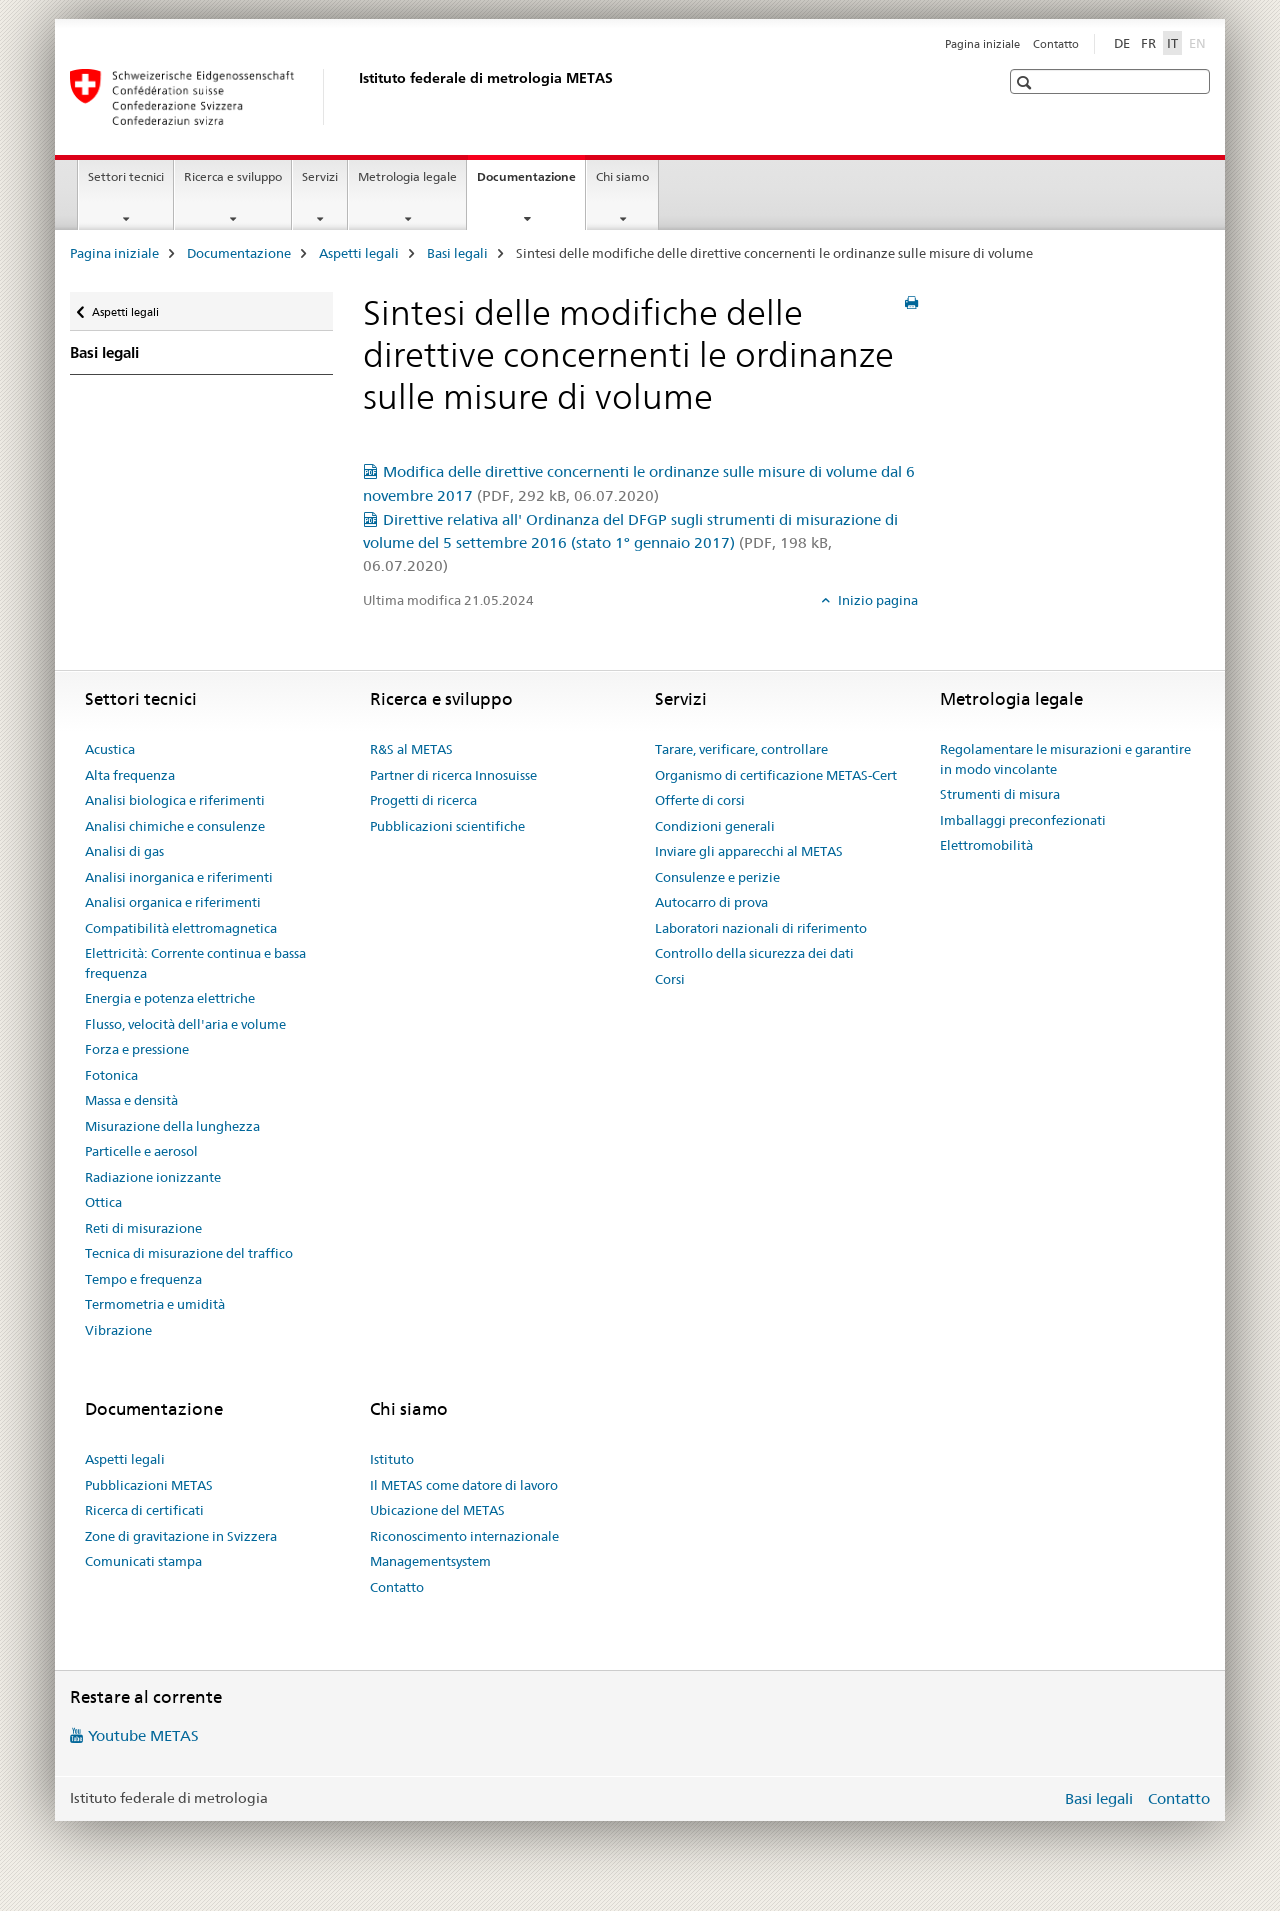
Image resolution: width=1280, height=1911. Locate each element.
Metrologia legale (407, 176)
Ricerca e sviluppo (233, 176)
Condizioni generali (715, 826)
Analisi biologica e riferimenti (175, 800)
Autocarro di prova (711, 902)
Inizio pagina (876, 600)
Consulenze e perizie (717, 877)
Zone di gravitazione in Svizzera (181, 1536)
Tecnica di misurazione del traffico (189, 1253)
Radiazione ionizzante (153, 1177)
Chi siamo (622, 176)
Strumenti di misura (1000, 794)
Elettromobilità (986, 845)
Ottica (103, 1202)
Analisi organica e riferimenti (173, 902)
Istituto (392, 1459)
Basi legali (457, 253)
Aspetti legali (359, 253)
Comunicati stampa (143, 1561)
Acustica (110, 749)
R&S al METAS (411, 749)
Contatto (1056, 44)
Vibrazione (118, 1330)
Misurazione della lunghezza (172, 1126)
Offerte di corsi (700, 800)
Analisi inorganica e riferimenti (179, 877)
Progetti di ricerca (423, 800)
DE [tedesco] (1122, 43)
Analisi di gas (124, 851)
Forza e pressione (137, 1049)
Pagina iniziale (982, 44)
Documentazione (531, 183)
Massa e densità (131, 1100)
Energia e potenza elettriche (170, 998)
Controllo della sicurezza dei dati (754, 953)
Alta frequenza (130, 775)
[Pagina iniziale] (355, 97)
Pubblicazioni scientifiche (447, 826)
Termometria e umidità (155, 1304)
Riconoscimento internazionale (464, 1536)
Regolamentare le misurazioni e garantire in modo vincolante (1065, 759)
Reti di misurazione (143, 1228)
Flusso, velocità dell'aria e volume (185, 1024)
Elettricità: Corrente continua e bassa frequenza (195, 963)
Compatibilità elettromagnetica (181, 928)
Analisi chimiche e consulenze (175, 826)
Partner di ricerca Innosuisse (453, 775)
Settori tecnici (126, 176)
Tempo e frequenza (143, 1279)
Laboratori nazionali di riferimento (761, 928)
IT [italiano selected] (1172, 43)
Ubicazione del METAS (437, 1510)
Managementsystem (430, 1561)
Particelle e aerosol (141, 1151)
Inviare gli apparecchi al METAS (749, 851)
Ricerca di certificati (144, 1510)
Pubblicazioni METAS (149, 1485)
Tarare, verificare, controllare (741, 749)
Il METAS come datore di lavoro (464, 1485)
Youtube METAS (143, 1735)
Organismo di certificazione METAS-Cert (776, 775)
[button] (1026, 82)
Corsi (670, 979)
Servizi (320, 176)
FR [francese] (1148, 43)
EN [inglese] (1199, 42)
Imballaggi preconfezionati (1023, 820)
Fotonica (111, 1075)
